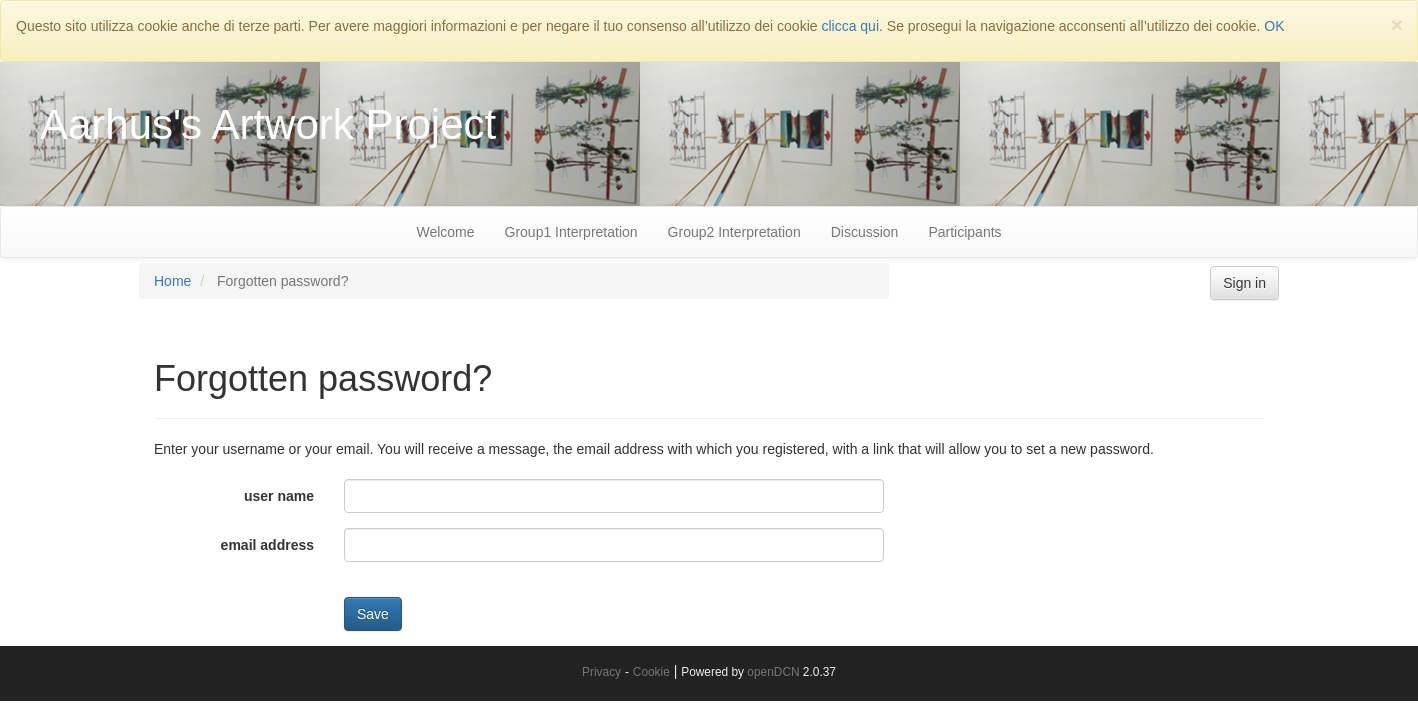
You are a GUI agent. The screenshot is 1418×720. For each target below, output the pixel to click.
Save (373, 614)
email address (267, 545)
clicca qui (850, 26)
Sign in (1244, 283)
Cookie (651, 672)
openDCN (773, 672)
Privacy (601, 672)
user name (279, 496)
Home (172, 281)
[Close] (1397, 24)
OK (1274, 26)
